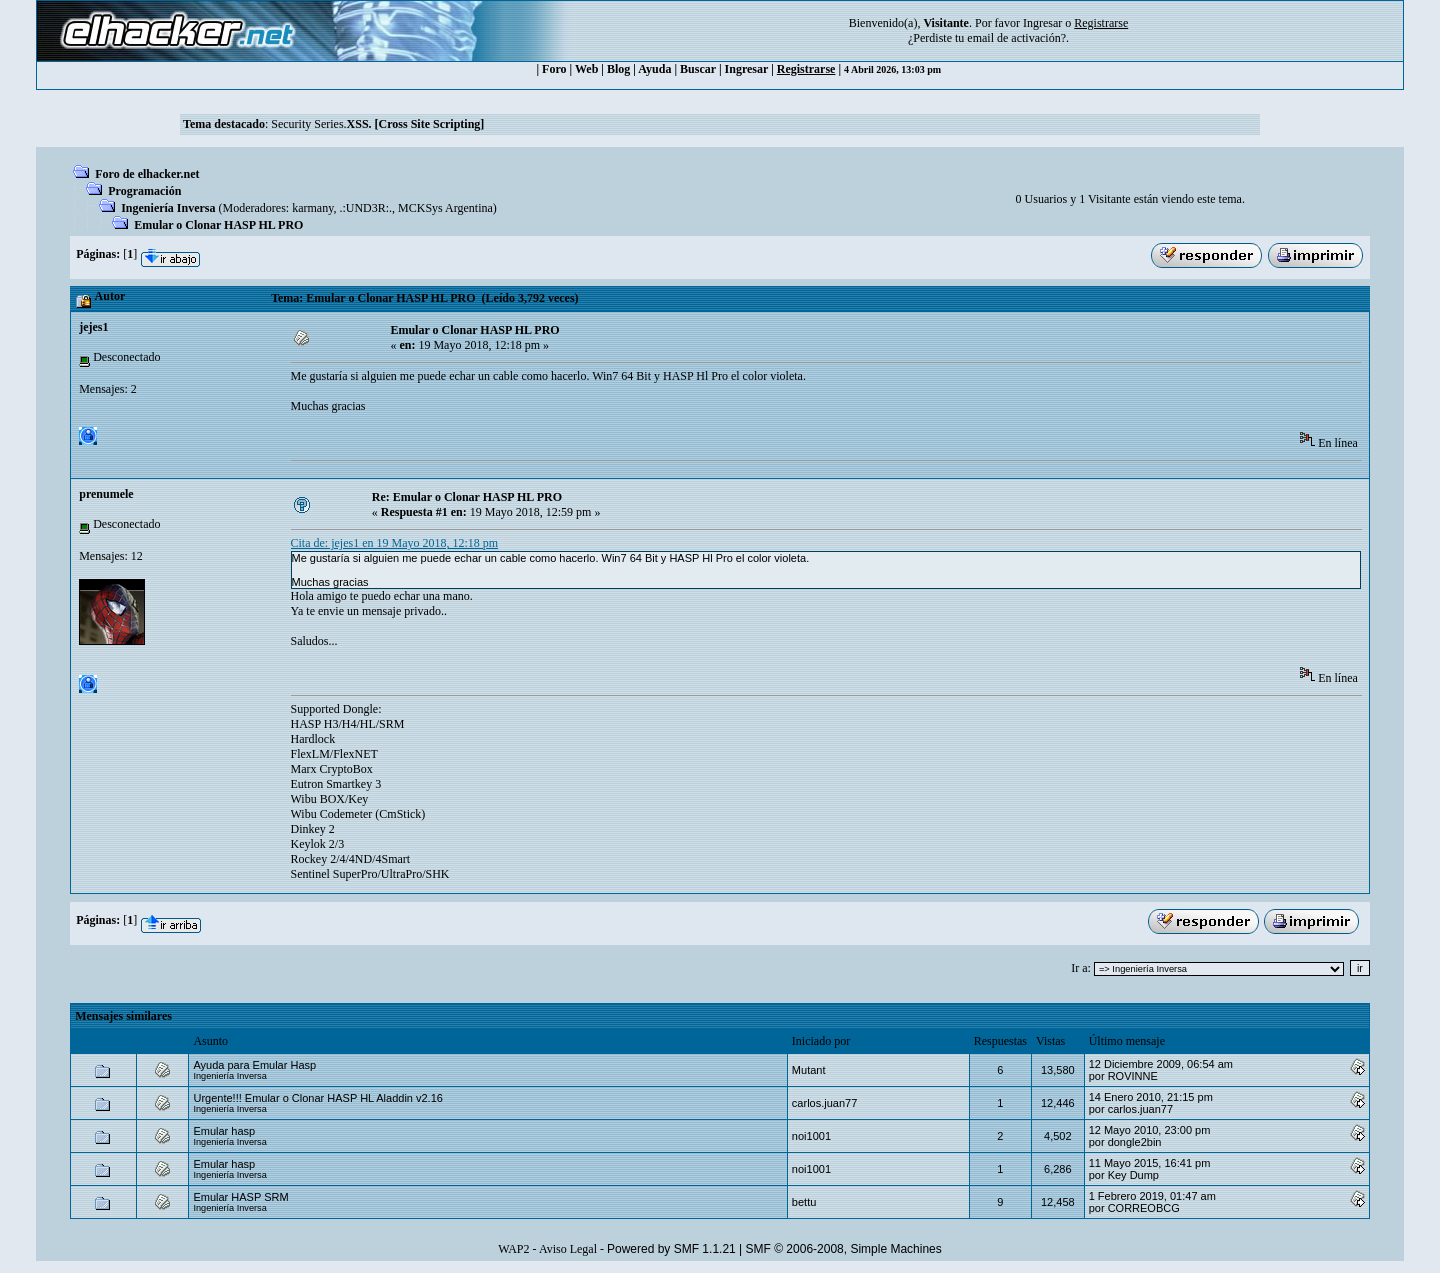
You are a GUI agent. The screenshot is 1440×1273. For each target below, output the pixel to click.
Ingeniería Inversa (168, 208)
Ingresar (1042, 23)
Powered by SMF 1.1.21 (671, 1249)
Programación (144, 191)
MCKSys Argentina (445, 208)
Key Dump (1133, 1175)
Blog (618, 69)
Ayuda (654, 69)
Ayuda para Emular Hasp (254, 1065)
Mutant (809, 1070)
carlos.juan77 (824, 1103)
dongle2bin (1135, 1142)
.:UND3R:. (365, 208)
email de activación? (1016, 38)
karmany (312, 208)
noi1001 (811, 1136)
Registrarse (806, 69)
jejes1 (93, 327)
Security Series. (377, 124)
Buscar (698, 69)
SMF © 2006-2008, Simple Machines (844, 1249)
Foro (554, 69)
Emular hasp (224, 1131)
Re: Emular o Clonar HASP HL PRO (467, 497)
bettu (804, 1202)
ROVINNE (1133, 1076)
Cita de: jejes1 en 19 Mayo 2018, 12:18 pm (395, 543)
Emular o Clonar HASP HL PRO (218, 225)
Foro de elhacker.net (147, 174)
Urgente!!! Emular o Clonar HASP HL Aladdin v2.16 (317, 1098)
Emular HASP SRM (240, 1197)
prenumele (106, 494)
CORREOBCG (1144, 1208)
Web (586, 69)
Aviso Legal (568, 1249)
